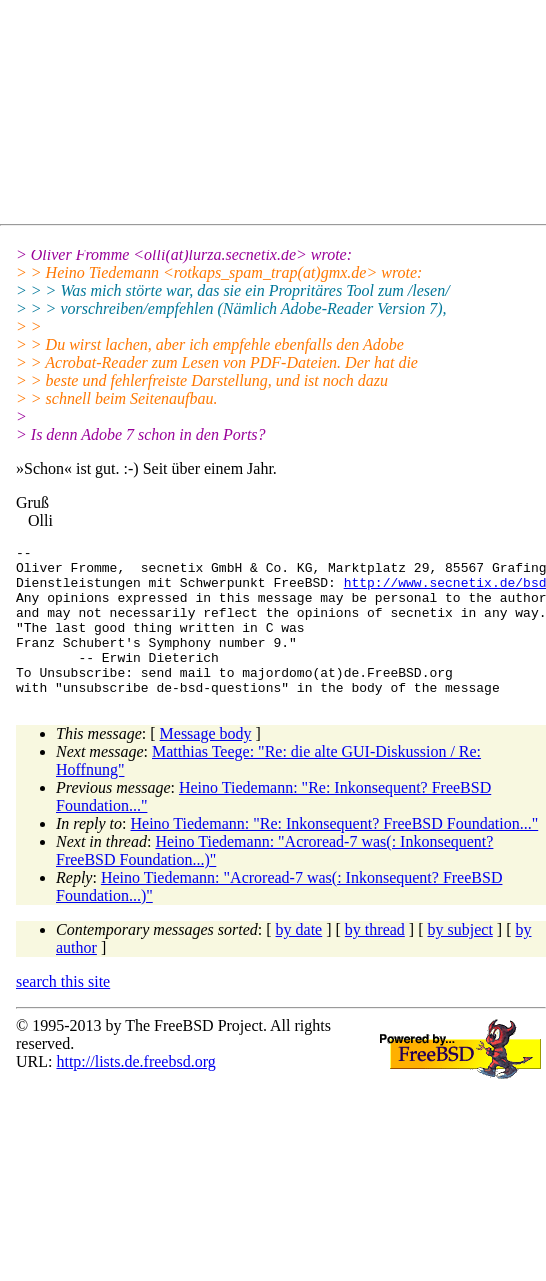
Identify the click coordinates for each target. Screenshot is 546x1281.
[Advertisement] (195, 116)
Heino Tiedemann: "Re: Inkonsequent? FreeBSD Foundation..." (335, 853)
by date (299, 959)
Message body (206, 763)
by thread (375, 959)
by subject (460, 959)
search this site (63, 1011)
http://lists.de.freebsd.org (135, 1091)
